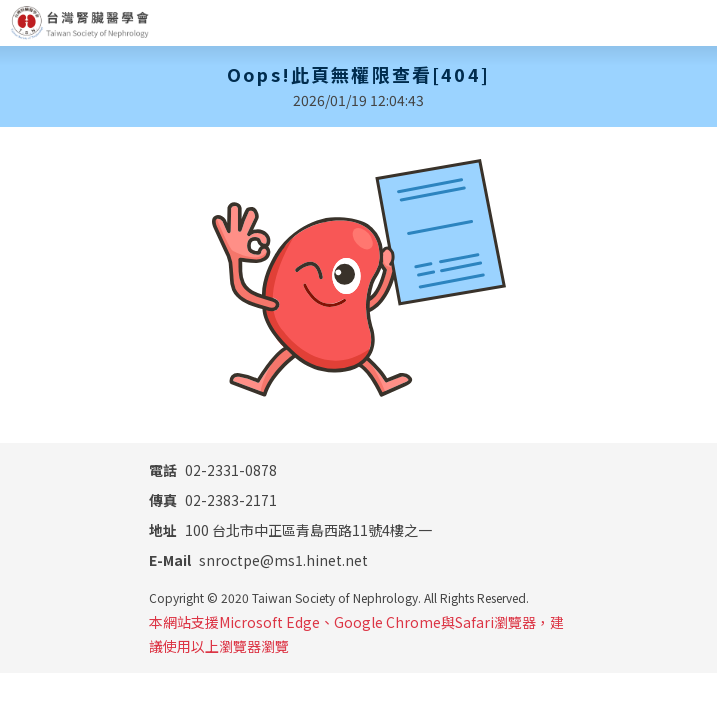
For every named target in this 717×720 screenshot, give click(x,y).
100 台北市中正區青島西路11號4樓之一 (290, 530)
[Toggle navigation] (694, 23)
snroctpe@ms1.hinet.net (258, 560)
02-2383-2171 (213, 500)
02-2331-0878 (213, 470)
